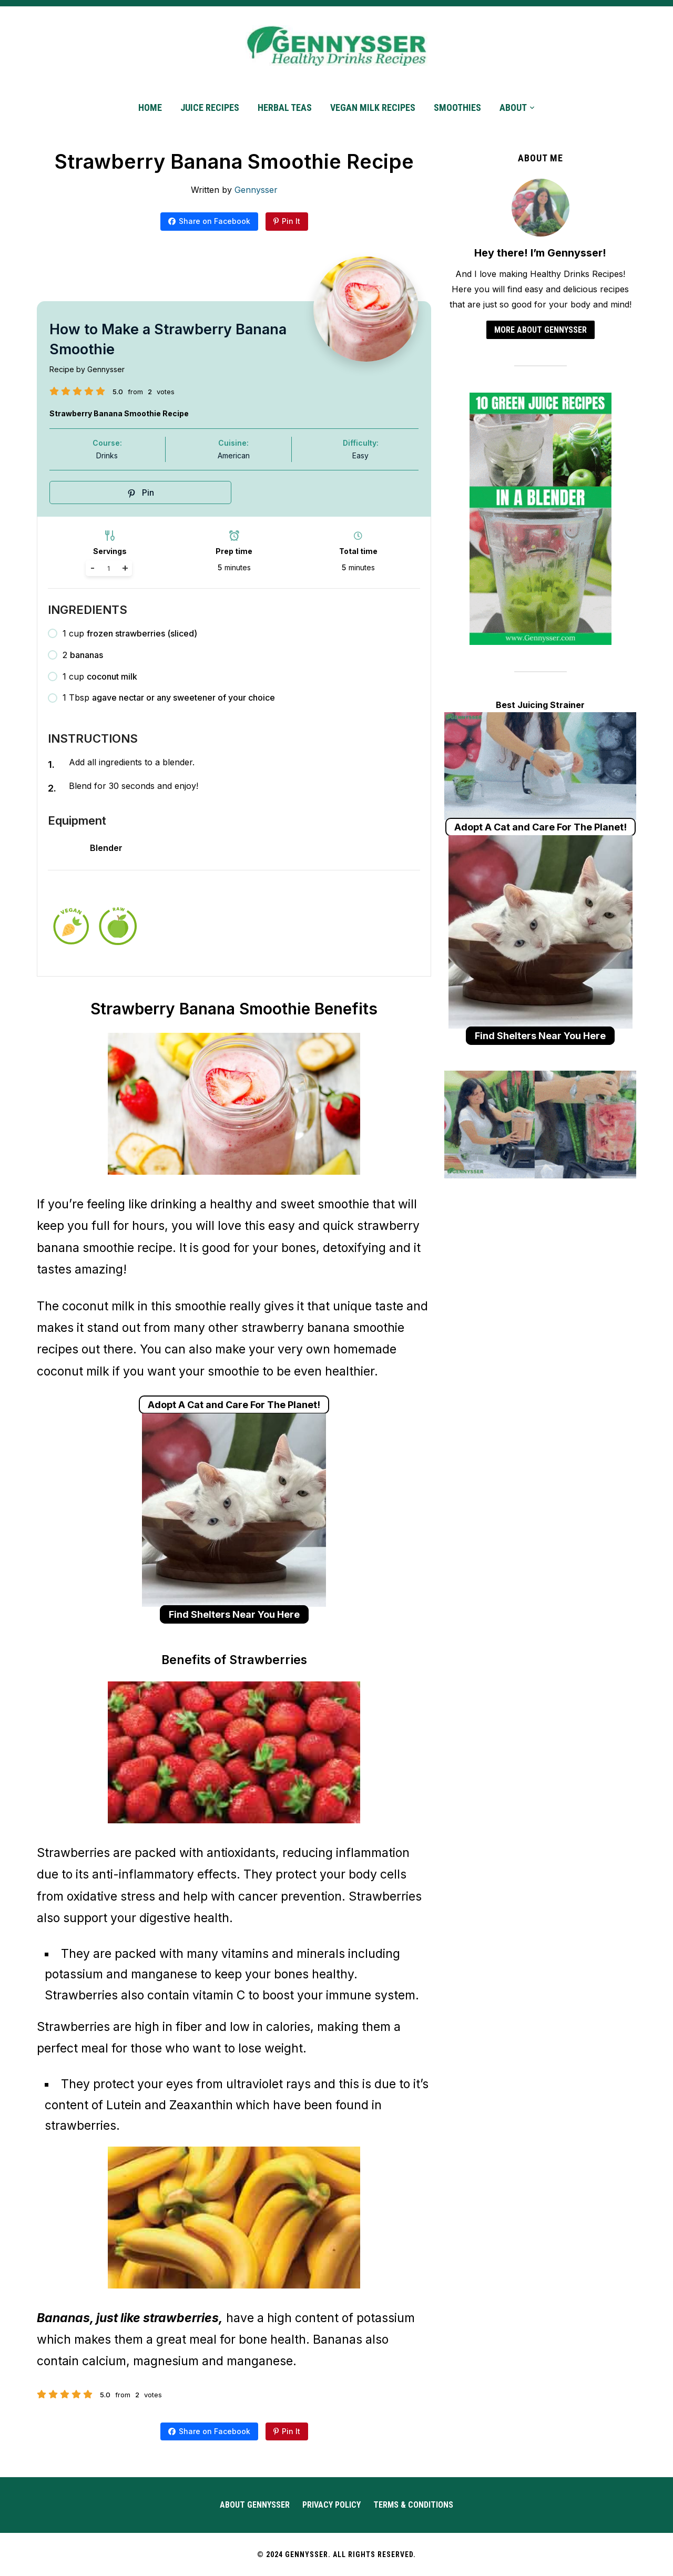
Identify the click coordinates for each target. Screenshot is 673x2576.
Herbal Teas (285, 107)
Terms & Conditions (413, 2505)
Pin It (291, 221)
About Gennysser (255, 2505)
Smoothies (457, 107)
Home (150, 107)
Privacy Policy (331, 2505)
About (513, 107)
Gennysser (256, 189)
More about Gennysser (540, 330)
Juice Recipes (209, 107)
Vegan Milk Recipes (372, 107)
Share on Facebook (214, 221)
